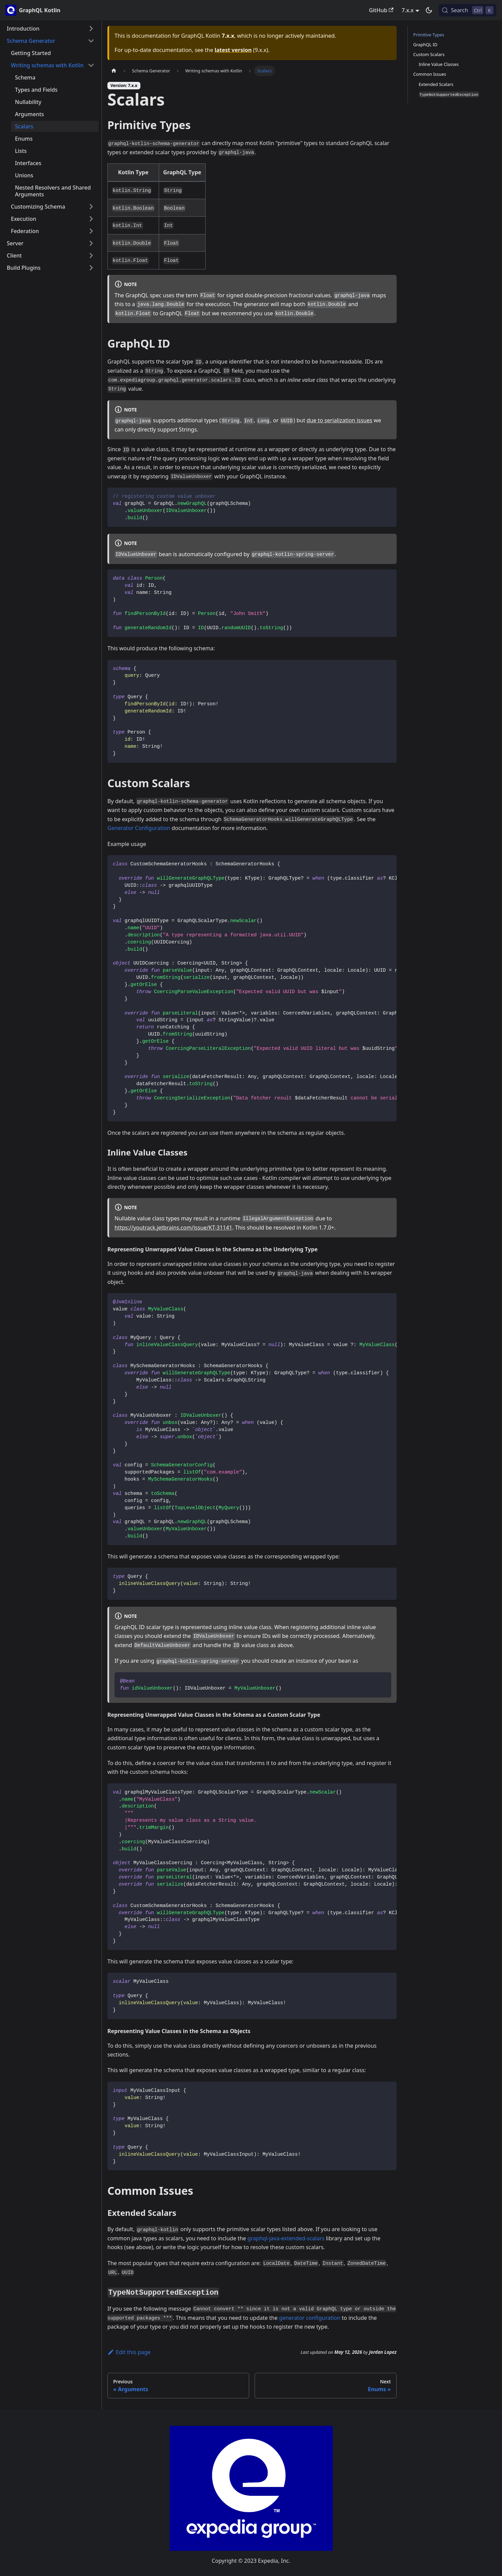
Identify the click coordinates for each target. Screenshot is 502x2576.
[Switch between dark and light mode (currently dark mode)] (428, 10)
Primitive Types (428, 35)
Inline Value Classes (439, 64)
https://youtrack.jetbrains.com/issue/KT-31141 (173, 1227)
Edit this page (129, 2352)
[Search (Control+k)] (467, 10)
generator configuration (310, 2318)
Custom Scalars (429, 54)
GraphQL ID (425, 44)
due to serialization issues (339, 420)
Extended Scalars (436, 84)
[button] (51, 28)
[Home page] (113, 71)
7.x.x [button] (408, 10)
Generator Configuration (138, 828)
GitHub (381, 10)
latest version (233, 50)
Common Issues (429, 74)
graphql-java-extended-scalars (286, 2238)
